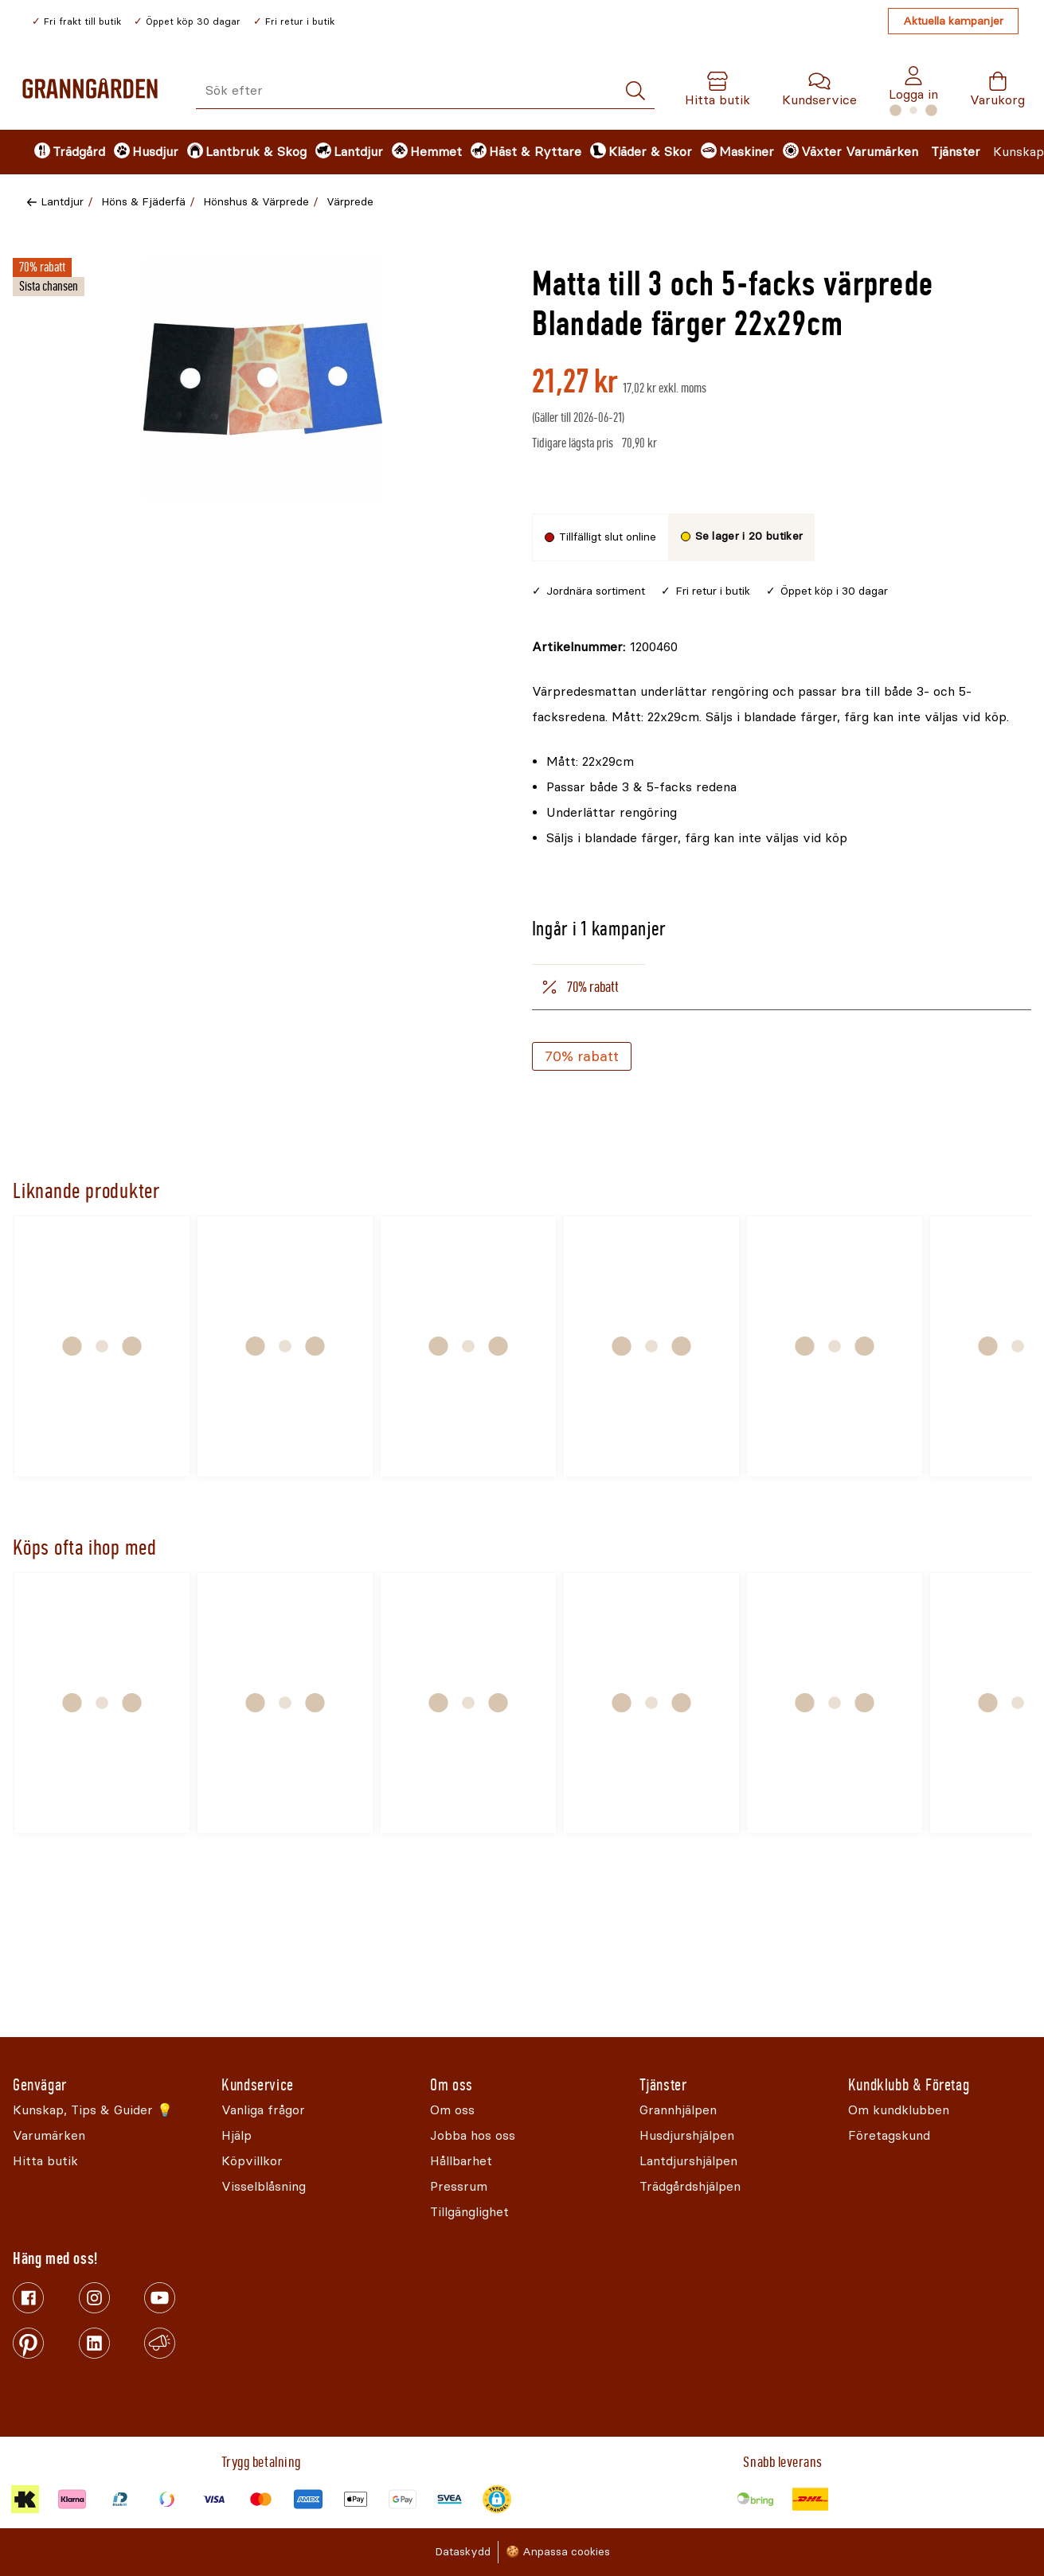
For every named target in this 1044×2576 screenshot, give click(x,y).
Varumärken (882, 151)
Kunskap (1018, 151)
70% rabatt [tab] (579, 987)
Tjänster (955, 151)
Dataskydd (463, 2551)
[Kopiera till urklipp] (605, 647)
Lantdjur (62, 202)
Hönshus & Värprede (256, 202)
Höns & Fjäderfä (143, 202)
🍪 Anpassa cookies (558, 2551)
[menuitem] (60, 152)
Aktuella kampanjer (953, 21)
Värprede (349, 202)
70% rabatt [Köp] (582, 1056)
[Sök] (635, 91)
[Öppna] (263, 379)
